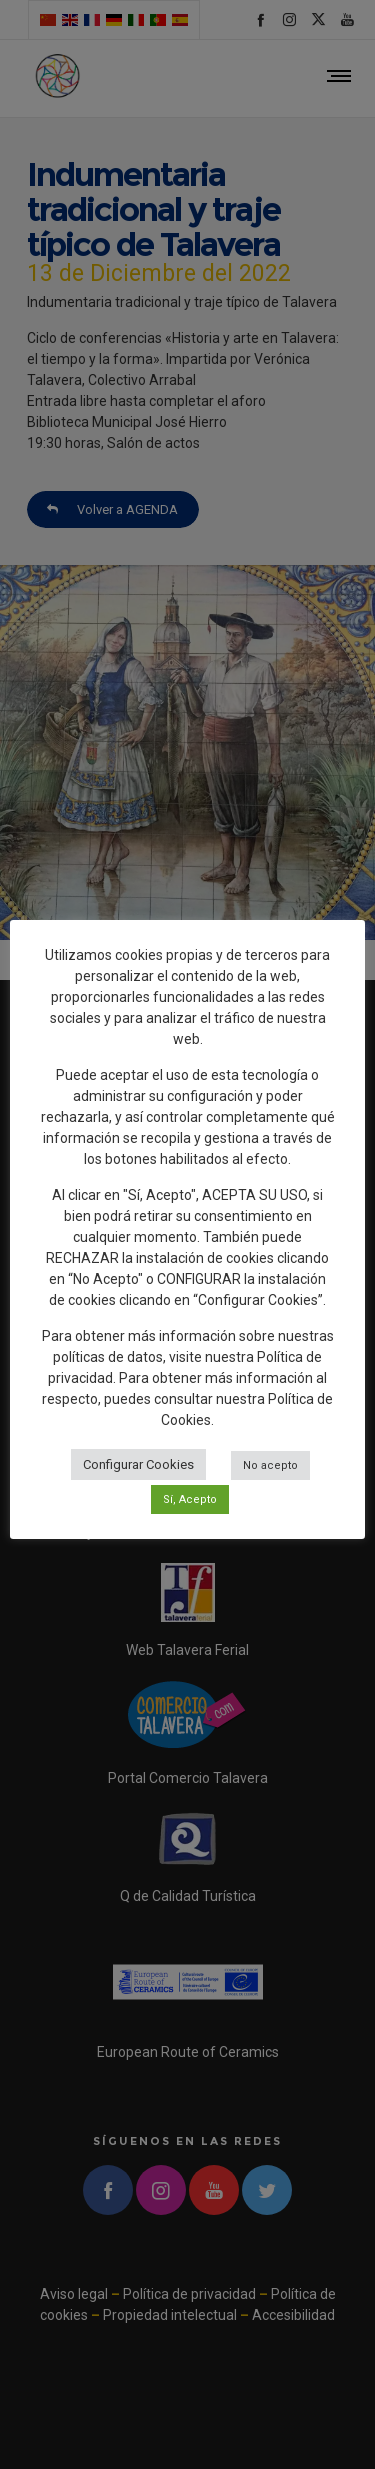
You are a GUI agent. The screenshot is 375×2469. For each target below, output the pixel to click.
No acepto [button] (270, 1465)
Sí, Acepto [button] (190, 1499)
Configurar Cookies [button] (138, 1464)
